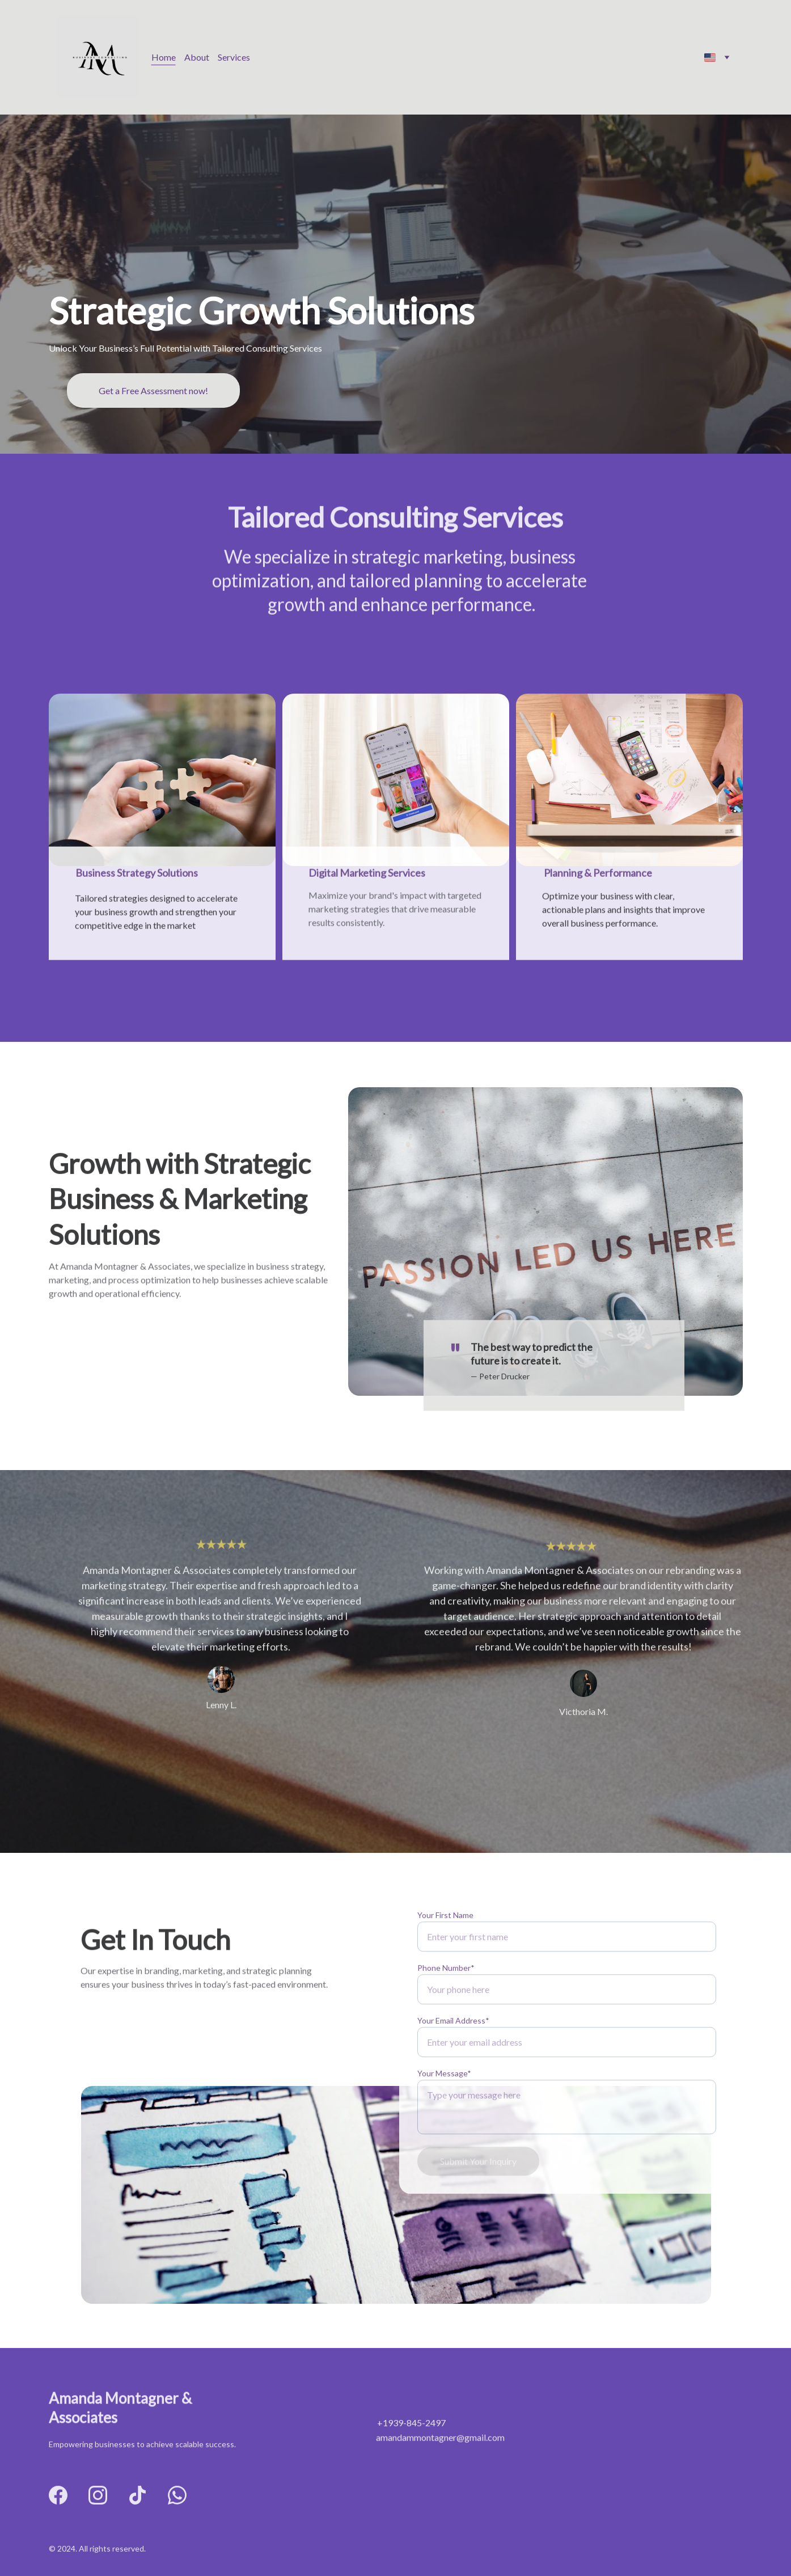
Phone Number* (446, 2005)
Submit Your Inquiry (478, 2198)
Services (234, 57)
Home (163, 57)
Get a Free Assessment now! (153, 390)
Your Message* (444, 2110)
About (196, 57)
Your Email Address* (453, 2058)
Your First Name (445, 1952)
